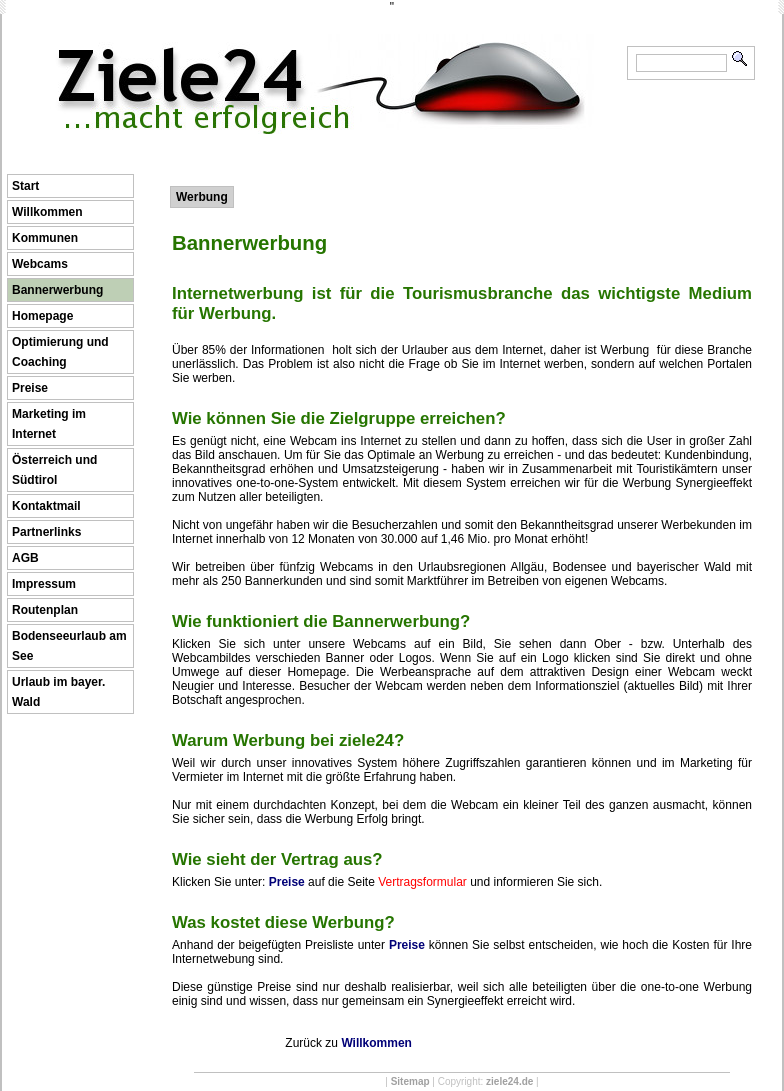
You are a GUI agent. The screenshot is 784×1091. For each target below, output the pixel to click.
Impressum (44, 584)
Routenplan (45, 610)
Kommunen (45, 238)
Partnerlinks (46, 532)
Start (25, 186)
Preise (30, 388)
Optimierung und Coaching (60, 352)
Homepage (42, 316)
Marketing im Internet (49, 424)
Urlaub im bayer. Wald (58, 692)
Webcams (40, 264)
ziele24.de (509, 1081)
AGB (25, 558)
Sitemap (410, 1081)
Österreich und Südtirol (54, 470)
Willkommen (47, 212)
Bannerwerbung (57, 290)
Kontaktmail (46, 506)
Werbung (202, 197)
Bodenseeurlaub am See (69, 646)
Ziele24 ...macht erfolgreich (324, 48)
